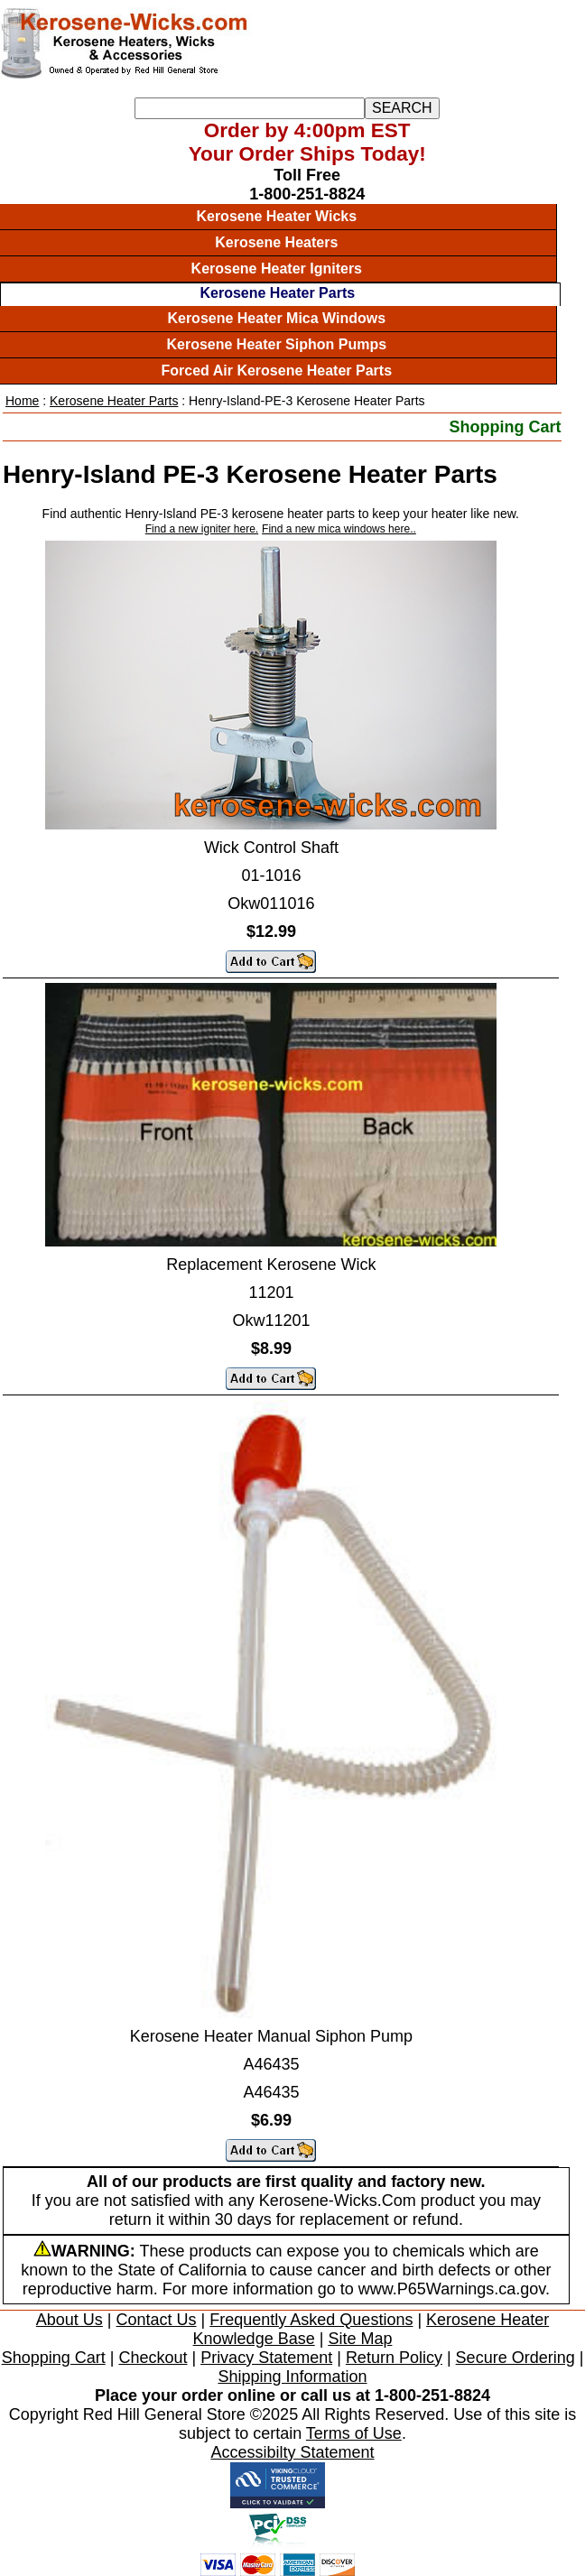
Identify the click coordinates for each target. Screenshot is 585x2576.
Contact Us (156, 2320)
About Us (69, 2320)
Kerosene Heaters (276, 242)
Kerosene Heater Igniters (276, 268)
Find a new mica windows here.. (339, 529)
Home (22, 401)
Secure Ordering (515, 2358)
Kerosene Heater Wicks (276, 216)
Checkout (152, 2358)
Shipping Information (292, 2377)
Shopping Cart (506, 427)
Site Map (360, 2339)
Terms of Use (354, 2433)
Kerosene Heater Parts (277, 293)
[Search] (250, 108)
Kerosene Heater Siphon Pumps (276, 344)
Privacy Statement (266, 2358)
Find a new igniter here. (201, 529)
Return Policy (394, 2358)
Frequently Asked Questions (311, 2320)
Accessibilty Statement (292, 2452)
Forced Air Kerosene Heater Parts (277, 370)
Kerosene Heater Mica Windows (276, 318)
